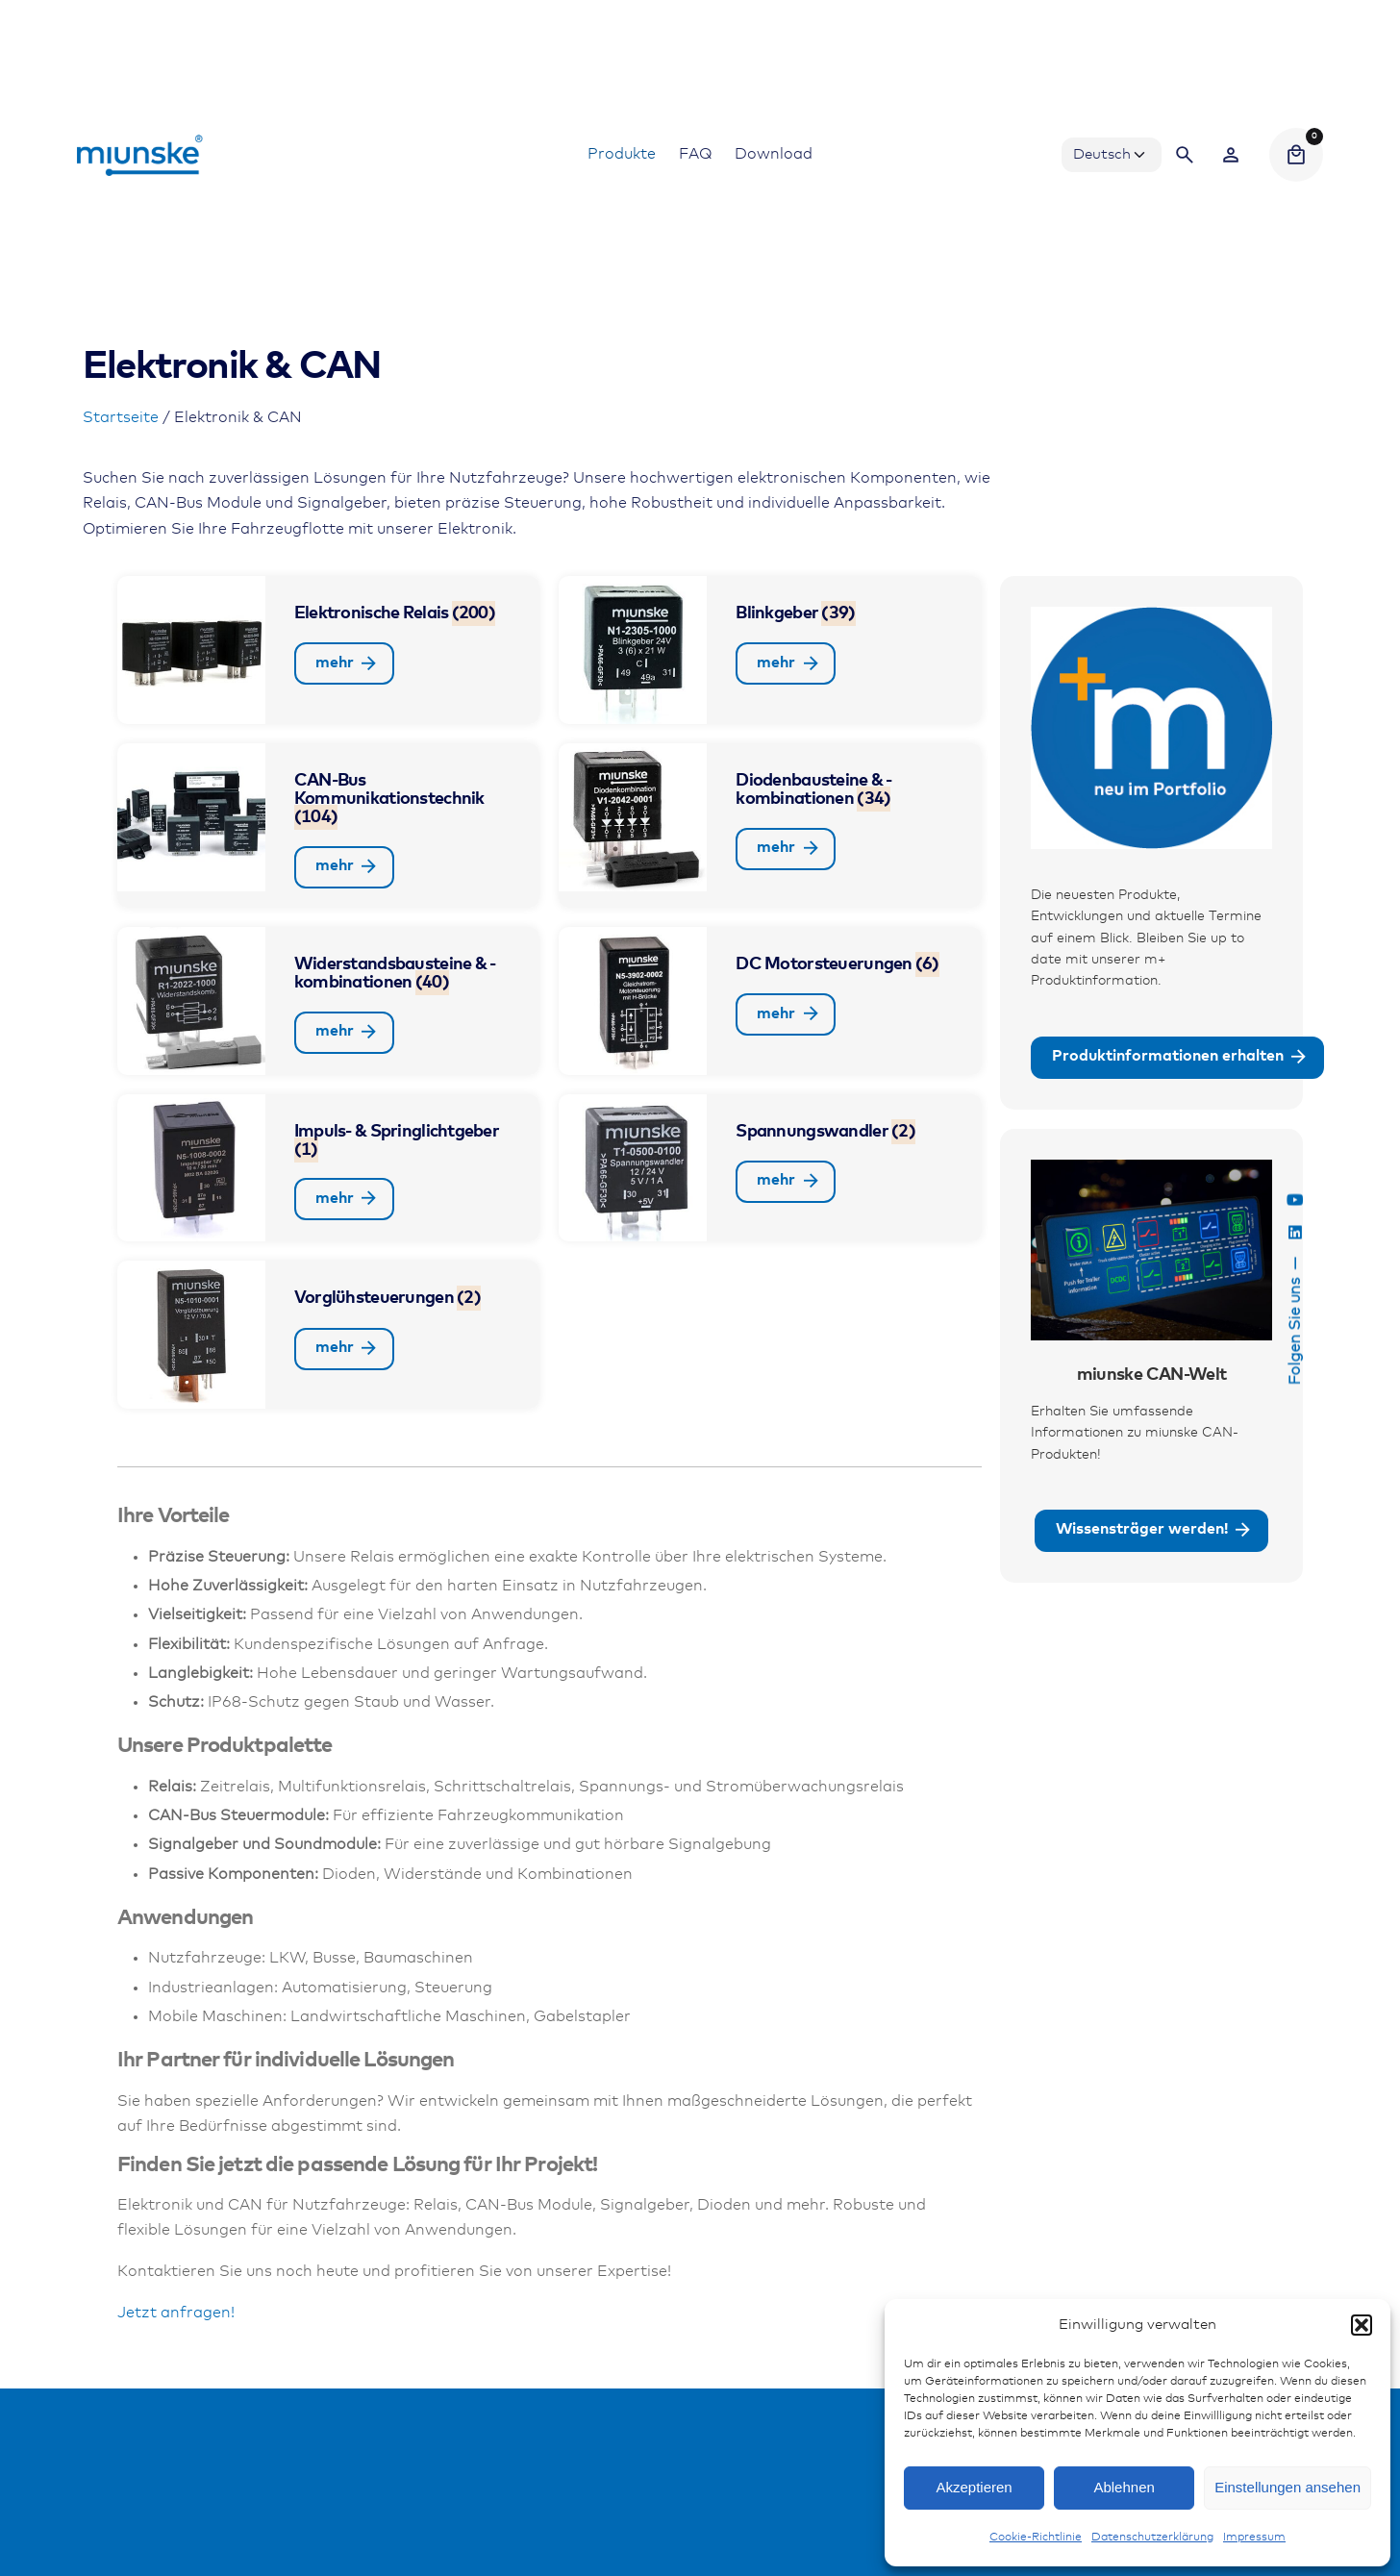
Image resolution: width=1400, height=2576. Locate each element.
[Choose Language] (1112, 155)
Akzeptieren (974, 2487)
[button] (1361, 2325)
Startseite (121, 417)
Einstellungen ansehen (1287, 2487)
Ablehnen (1123, 2487)
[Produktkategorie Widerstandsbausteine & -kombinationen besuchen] (328, 1001)
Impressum (1254, 2537)
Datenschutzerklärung (1152, 2537)
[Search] (1185, 155)
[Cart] (1296, 155)
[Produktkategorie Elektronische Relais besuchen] (328, 650)
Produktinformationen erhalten (1181, 1057)
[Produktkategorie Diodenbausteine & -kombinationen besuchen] (770, 825)
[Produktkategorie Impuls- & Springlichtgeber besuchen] (328, 1168)
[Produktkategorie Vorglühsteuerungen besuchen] (328, 1335)
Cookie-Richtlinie (1035, 2537)
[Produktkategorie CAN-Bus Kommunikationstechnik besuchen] (328, 825)
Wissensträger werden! (1155, 1530)
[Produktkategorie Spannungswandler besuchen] (770, 1168)
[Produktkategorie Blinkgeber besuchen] (770, 650)
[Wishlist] (1231, 155)
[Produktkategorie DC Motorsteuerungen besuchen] (770, 1001)
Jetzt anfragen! (176, 2312)
